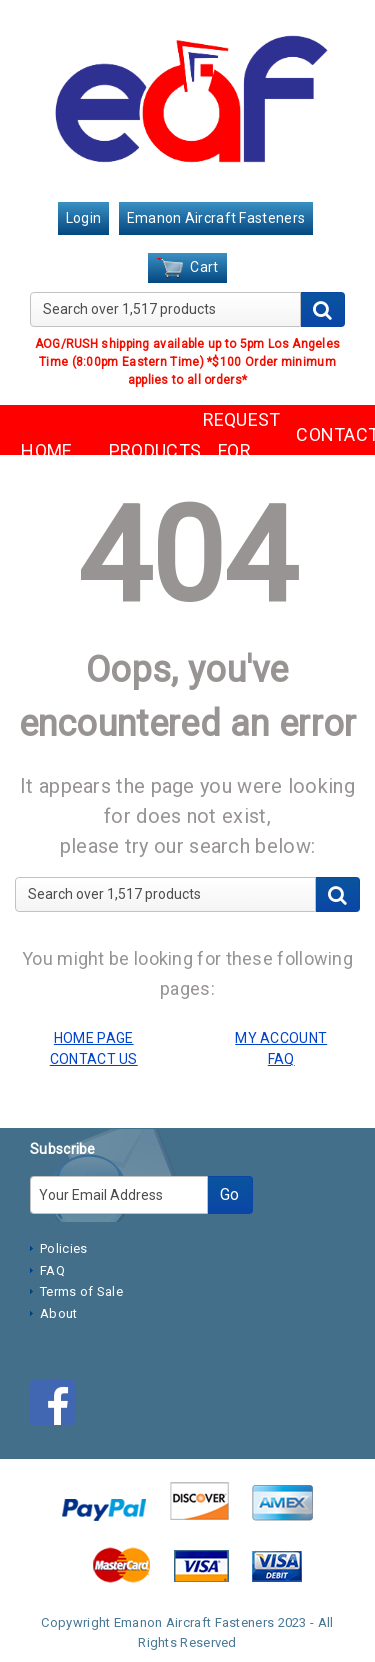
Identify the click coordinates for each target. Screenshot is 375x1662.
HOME (46, 450)
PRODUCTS (141, 450)
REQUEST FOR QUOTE (235, 450)
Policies (63, 1248)
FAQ (52, 1270)
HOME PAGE (94, 1038)
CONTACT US (328, 450)
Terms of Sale (81, 1291)
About (59, 1313)
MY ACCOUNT (281, 1038)
